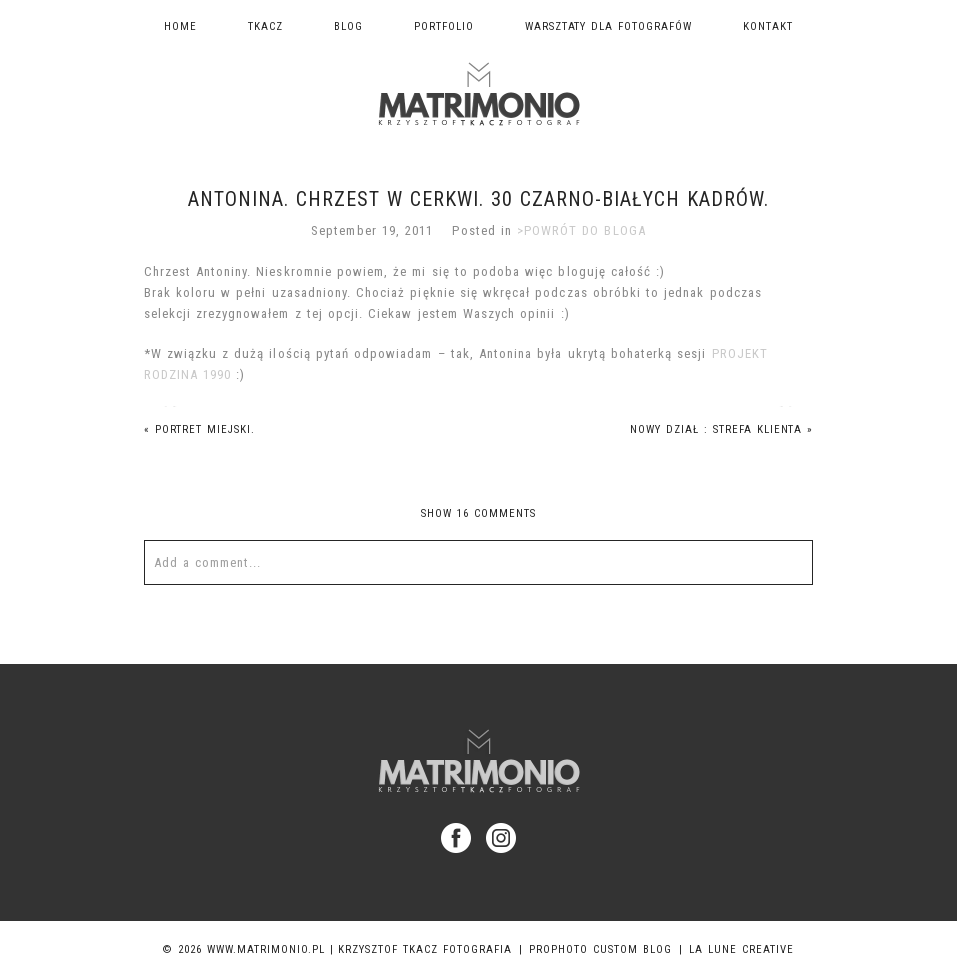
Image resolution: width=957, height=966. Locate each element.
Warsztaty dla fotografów (609, 26)
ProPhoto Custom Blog (600, 949)
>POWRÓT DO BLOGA (581, 230)
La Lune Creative (741, 949)
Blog (348, 26)
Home (180, 26)
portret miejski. (200, 429)
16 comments (478, 513)
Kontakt (768, 26)
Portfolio (444, 26)
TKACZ (265, 26)
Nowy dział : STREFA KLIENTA (722, 429)
